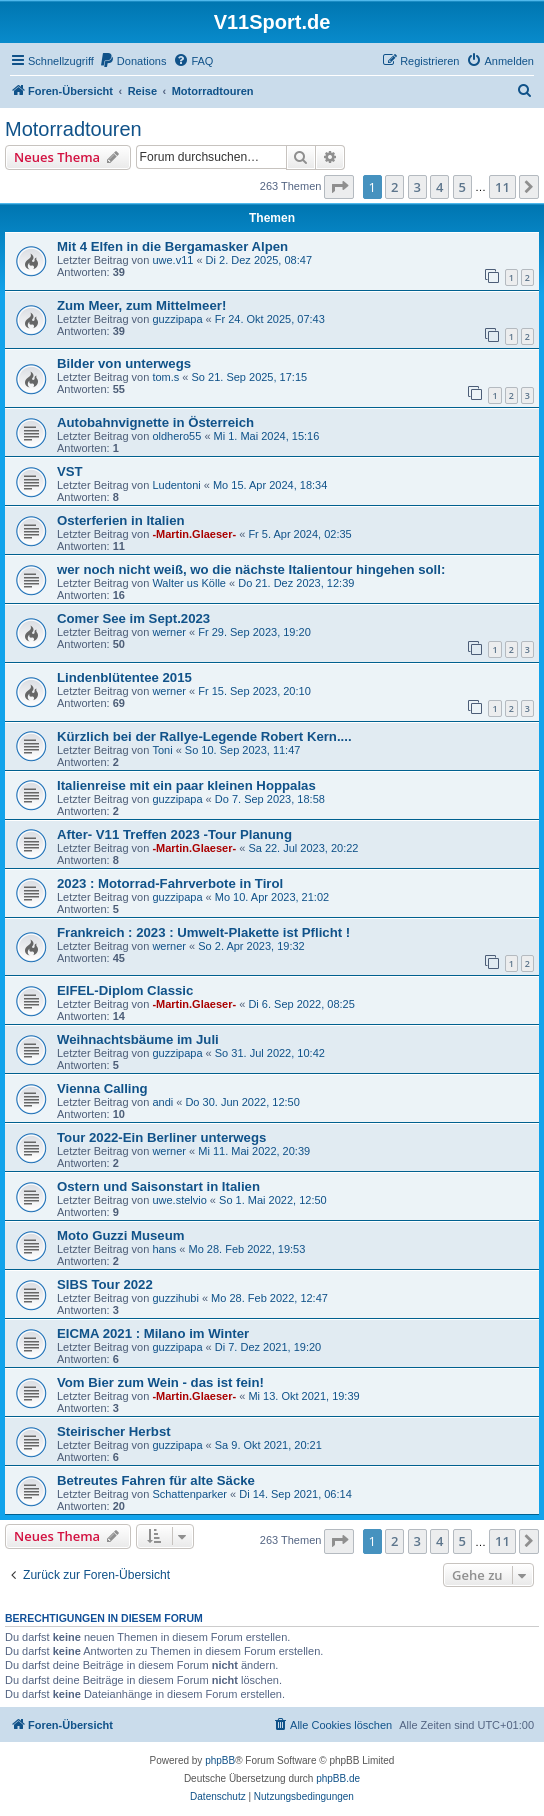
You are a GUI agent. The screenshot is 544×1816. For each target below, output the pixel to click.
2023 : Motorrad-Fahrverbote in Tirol (170, 883)
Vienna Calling (102, 1088)
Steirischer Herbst (114, 1431)
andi (162, 1102)
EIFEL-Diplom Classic (125, 990)
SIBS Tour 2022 (105, 1284)
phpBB (220, 1760)
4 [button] (439, 187)
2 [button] (394, 187)
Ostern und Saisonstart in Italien (158, 1186)
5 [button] (462, 187)
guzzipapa (177, 319)
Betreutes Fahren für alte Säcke (156, 1480)
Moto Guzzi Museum (120, 1235)
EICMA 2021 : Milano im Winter (153, 1333)
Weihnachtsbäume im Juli (138, 1039)
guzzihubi (175, 1298)
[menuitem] (133, 61)
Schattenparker (189, 1494)
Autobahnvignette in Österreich (155, 422)
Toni (162, 750)
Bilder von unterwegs (124, 363)
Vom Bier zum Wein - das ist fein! (160, 1382)
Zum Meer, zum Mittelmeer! (141, 305)
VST (70, 471)
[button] (339, 187)
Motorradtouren (73, 129)
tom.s (165, 377)
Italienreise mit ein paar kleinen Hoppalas (186, 785)
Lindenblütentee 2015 (124, 677)
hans (164, 1249)
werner (169, 632)
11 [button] (502, 187)
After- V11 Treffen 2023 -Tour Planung (174, 834)
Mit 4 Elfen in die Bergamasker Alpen (172, 246)
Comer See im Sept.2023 (133, 618)
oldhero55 (176, 436)
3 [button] (417, 187)
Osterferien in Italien (121, 520)
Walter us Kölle (189, 583)
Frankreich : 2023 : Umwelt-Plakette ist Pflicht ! (203, 932)
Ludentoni (176, 485)
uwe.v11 (172, 260)
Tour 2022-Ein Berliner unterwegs (161, 1137)
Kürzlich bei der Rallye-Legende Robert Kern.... (204, 736)
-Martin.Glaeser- (194, 534)
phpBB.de (338, 1778)
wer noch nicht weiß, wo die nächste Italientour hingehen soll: (251, 569)
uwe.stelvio (179, 1200)
